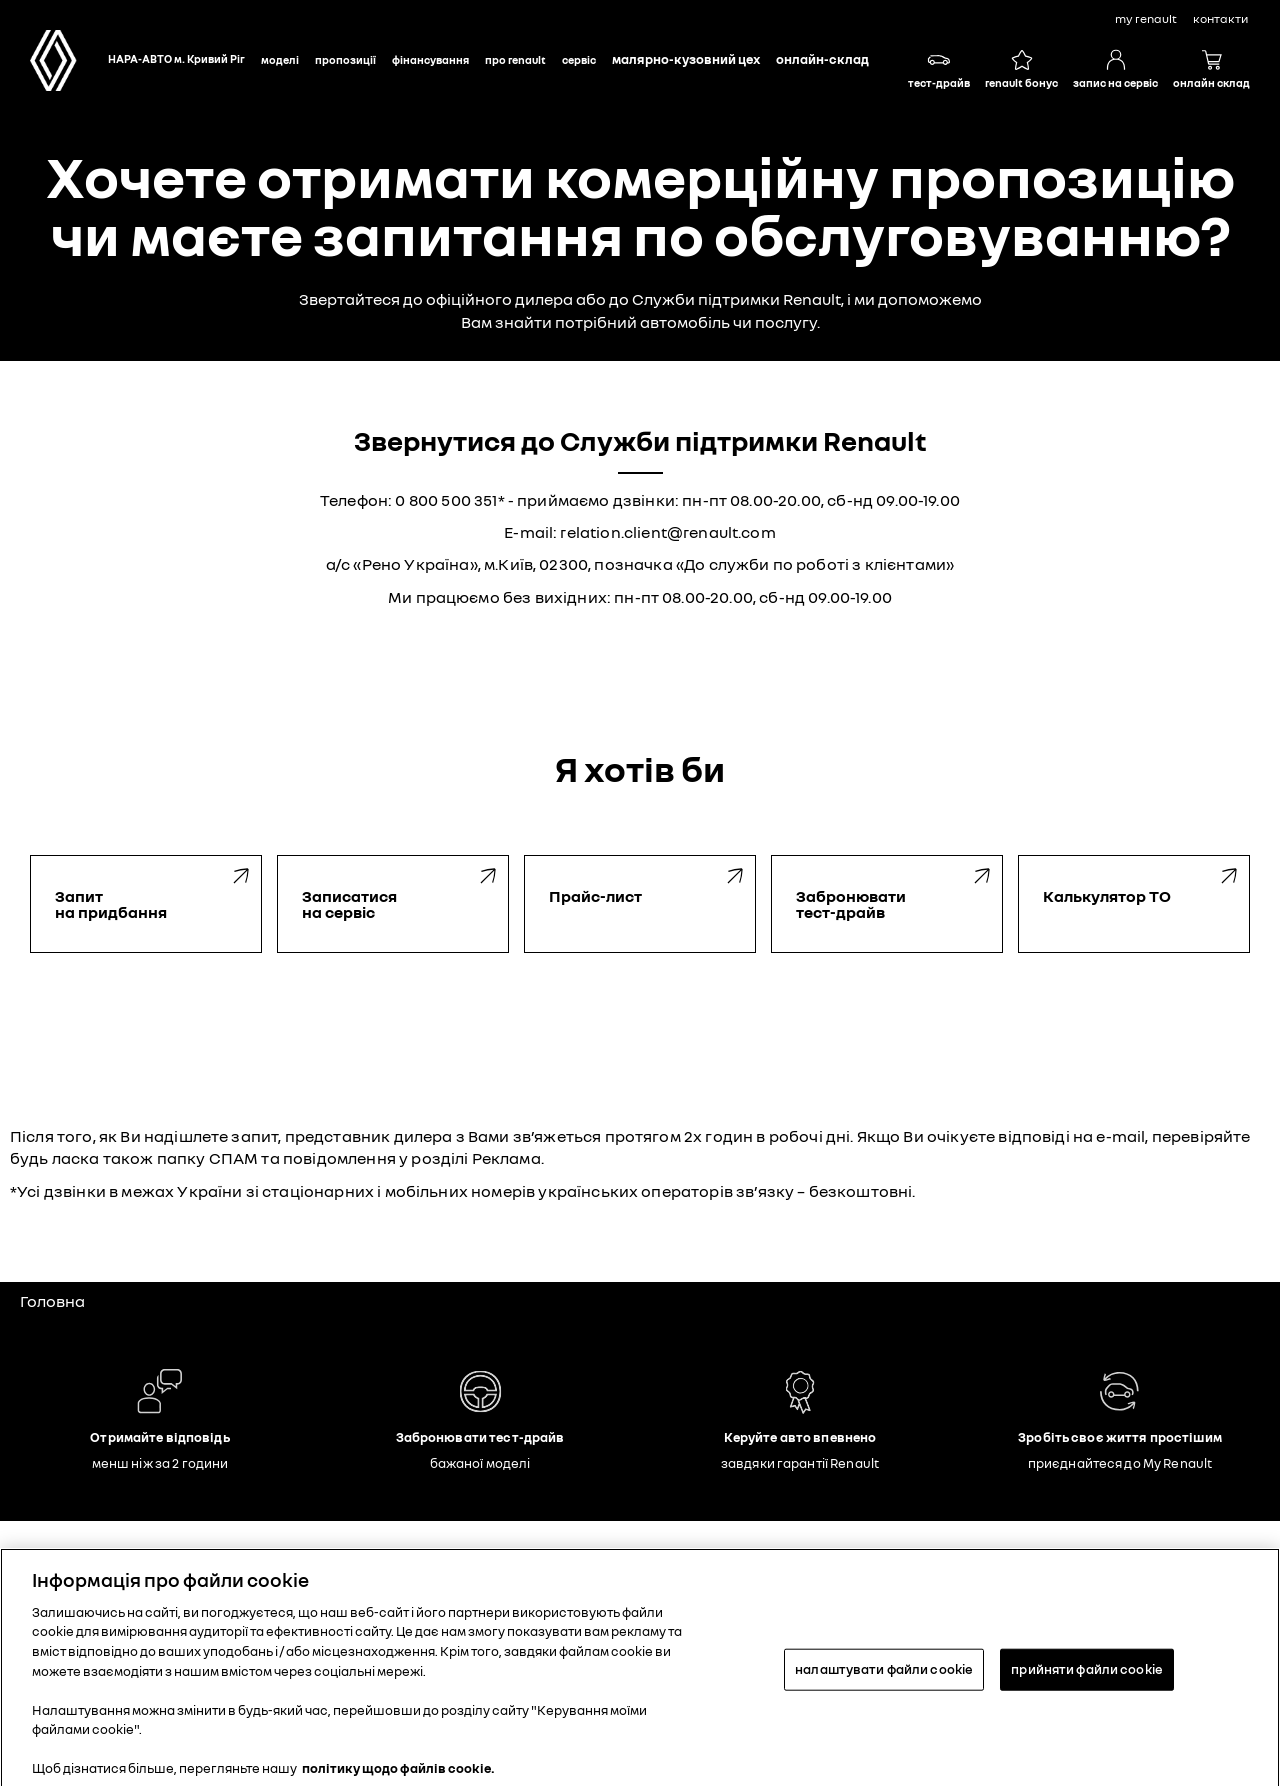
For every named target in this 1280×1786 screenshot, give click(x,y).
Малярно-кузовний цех (686, 59)
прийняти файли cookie (1087, 1675)
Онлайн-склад (822, 59)
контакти (1220, 18)
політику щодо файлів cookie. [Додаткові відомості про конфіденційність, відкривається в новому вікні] (398, 1774)
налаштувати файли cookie (884, 1675)
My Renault (1146, 18)
